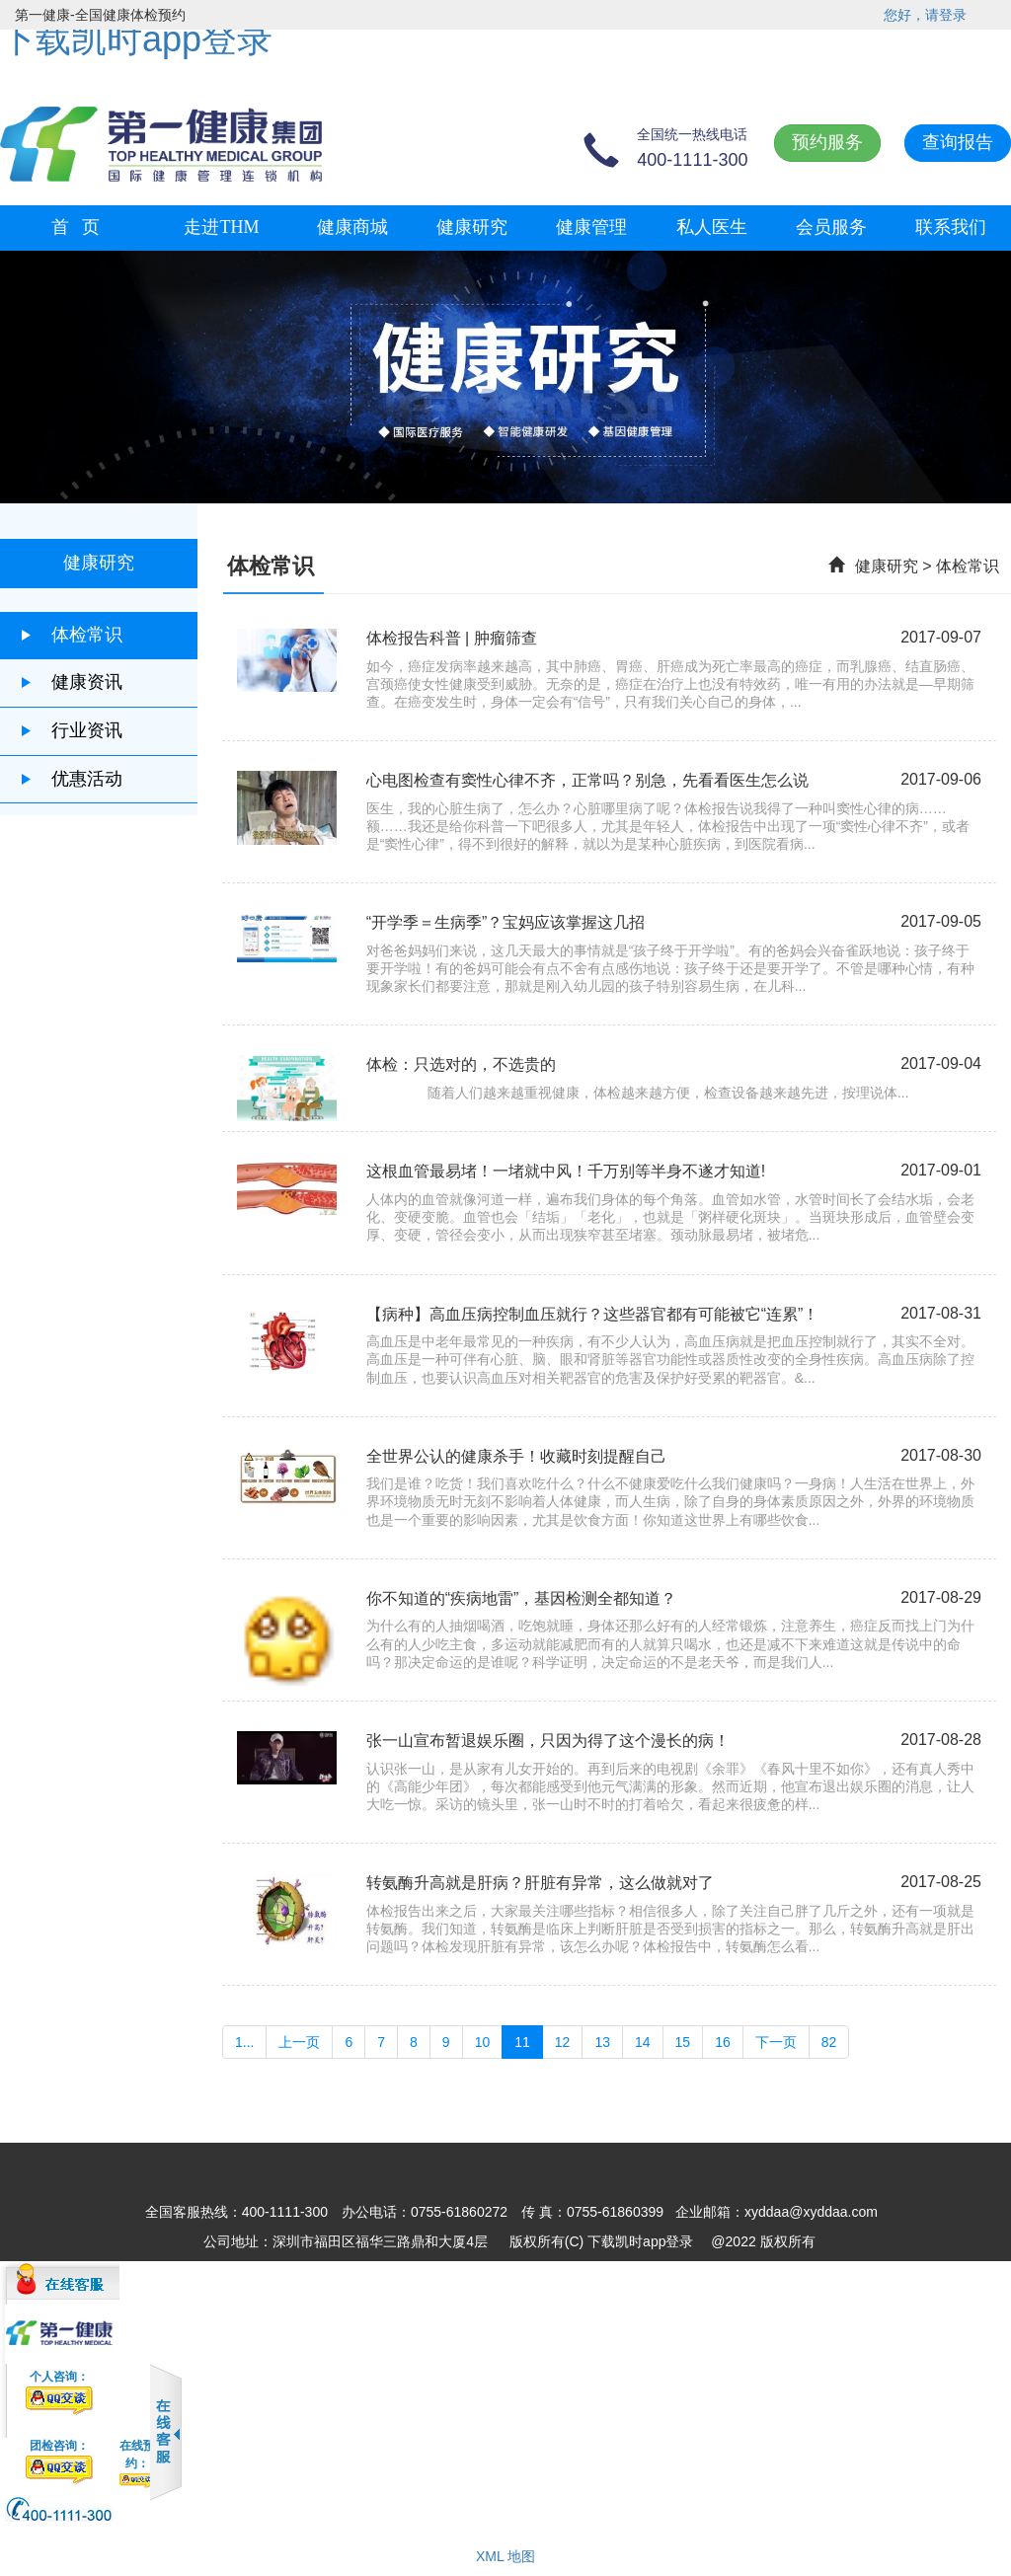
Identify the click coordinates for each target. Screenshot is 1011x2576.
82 (829, 2042)
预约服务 (827, 142)
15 (683, 2042)
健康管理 (591, 227)
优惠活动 (71, 779)
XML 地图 (505, 2556)
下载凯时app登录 (136, 39)
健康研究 (471, 227)
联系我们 (950, 227)
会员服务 (831, 227)
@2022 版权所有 (763, 2241)
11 (522, 2042)
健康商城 (352, 227)
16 (723, 2042)
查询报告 (957, 142)
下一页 (776, 2042)
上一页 (299, 2042)
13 (602, 2042)
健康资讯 (71, 682)
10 (483, 2042)
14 (643, 2042)
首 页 (76, 227)
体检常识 (71, 634)
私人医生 (711, 227)
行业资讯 (71, 730)
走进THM (221, 227)
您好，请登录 (925, 15)
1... (244, 2042)
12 (563, 2042)
